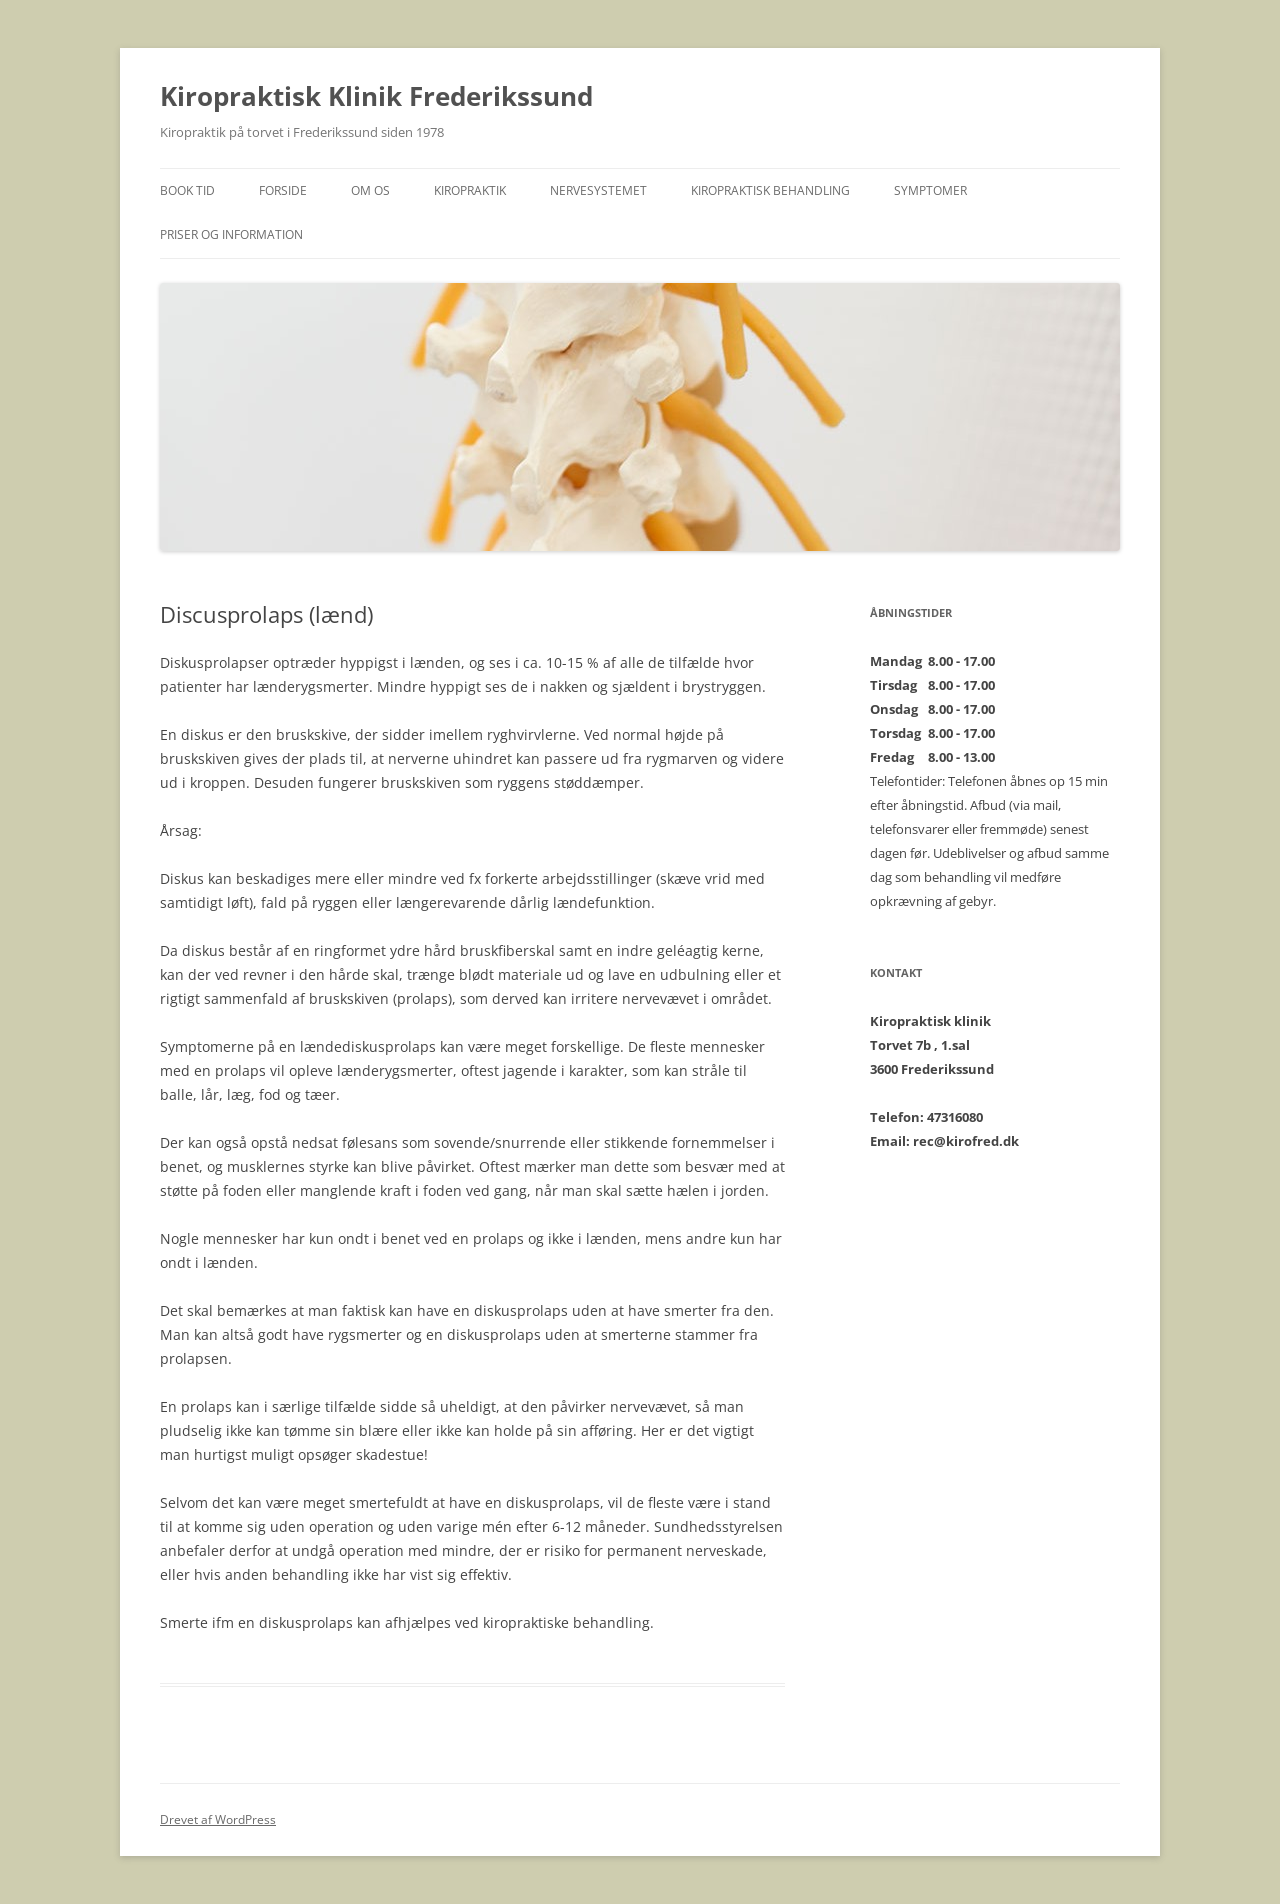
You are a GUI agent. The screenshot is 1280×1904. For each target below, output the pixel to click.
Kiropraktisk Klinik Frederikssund (376, 96)
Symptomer (930, 190)
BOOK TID (187, 190)
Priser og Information (231, 234)
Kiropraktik (470, 190)
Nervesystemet (598, 190)
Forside (283, 190)
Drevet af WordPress (218, 1819)
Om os (370, 190)
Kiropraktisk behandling (770, 190)
